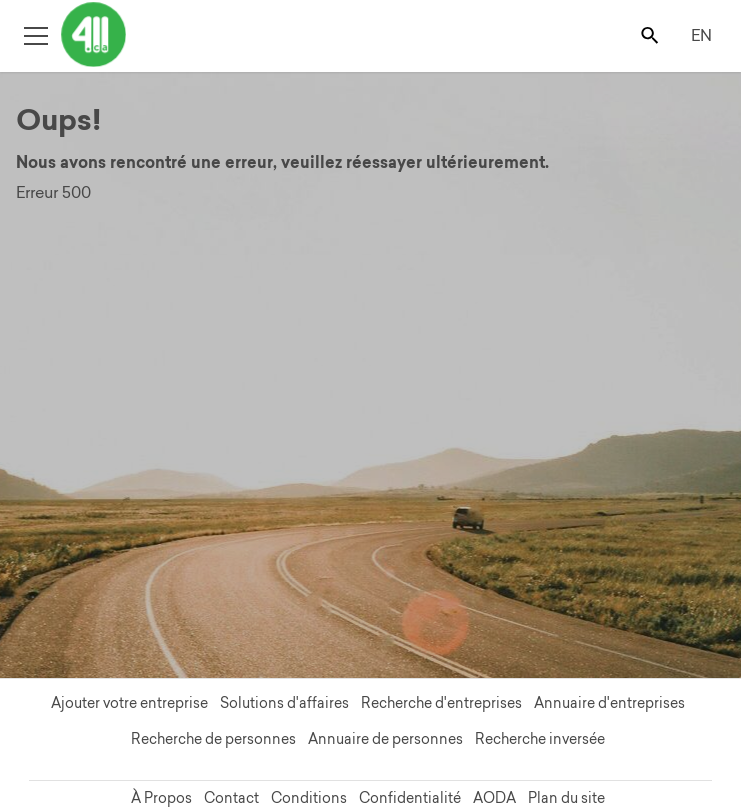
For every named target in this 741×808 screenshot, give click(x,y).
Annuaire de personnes (385, 739)
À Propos (161, 798)
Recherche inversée (540, 739)
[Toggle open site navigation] (35, 34)
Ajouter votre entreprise (129, 703)
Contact (231, 798)
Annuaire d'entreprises (609, 703)
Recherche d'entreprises (441, 703)
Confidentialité (410, 798)
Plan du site (566, 798)
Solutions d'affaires (284, 703)
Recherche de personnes (213, 739)
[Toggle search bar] (651, 34)
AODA (494, 798)
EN (701, 35)
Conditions (309, 798)
